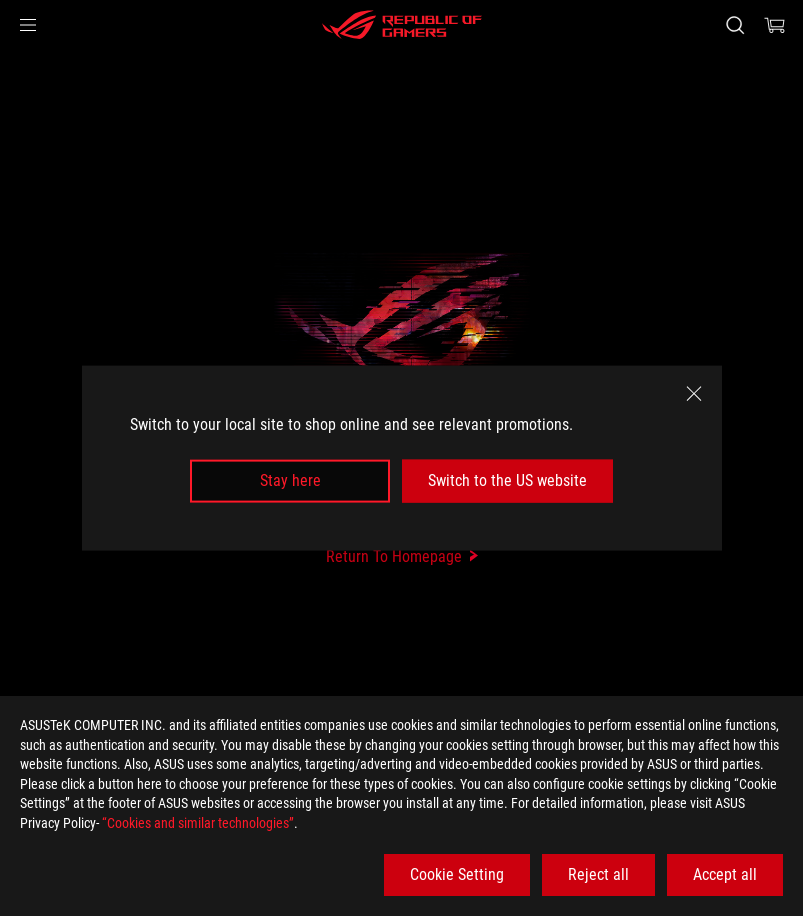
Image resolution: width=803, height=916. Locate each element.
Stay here (290, 480)
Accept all (725, 874)
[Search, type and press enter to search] (735, 25)
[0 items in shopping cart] (775, 25)
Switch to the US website (507, 480)
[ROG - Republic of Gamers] (402, 25)
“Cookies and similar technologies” (198, 823)
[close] (694, 394)
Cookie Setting (457, 874)
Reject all (598, 874)
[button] (28, 25)
